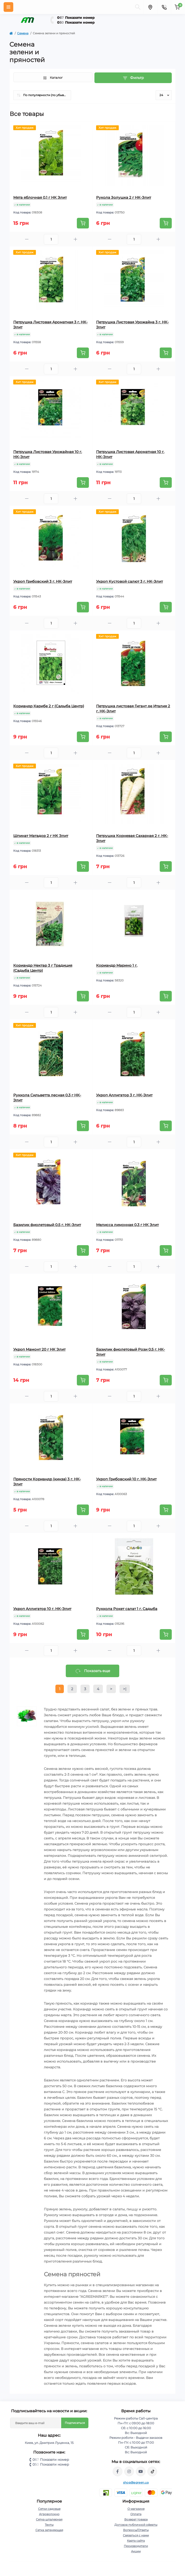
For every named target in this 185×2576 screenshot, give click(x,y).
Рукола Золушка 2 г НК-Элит (123, 197)
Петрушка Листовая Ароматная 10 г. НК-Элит (130, 454)
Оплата (135, 2514)
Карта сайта (136, 2540)
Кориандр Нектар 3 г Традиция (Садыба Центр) (42, 968)
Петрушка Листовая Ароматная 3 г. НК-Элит (50, 324)
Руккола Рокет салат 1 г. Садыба (126, 1608)
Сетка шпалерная (49, 2519)
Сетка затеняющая (49, 2530)
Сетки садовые (49, 2509)
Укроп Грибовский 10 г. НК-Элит (126, 1479)
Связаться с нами (136, 2535)
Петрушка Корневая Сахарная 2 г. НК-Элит (132, 838)
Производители (136, 2546)
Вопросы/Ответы (136, 2530)
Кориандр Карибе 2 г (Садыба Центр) (48, 706)
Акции (136, 2551)
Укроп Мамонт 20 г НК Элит (39, 1349)
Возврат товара (136, 2519)
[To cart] (83, 223)
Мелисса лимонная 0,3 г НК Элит (127, 1224)
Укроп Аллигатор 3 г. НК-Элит (124, 1095)
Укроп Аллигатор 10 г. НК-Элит (42, 1608)
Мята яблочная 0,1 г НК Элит (40, 197)
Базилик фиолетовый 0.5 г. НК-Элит (47, 1224)
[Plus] (75, 239)
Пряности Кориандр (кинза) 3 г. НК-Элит (47, 1481)
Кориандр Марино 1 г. (116, 965)
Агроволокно (49, 2514)
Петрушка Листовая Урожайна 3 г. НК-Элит (132, 324)
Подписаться (75, 2423)
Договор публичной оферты (135, 2524)
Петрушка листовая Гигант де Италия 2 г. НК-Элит (133, 708)
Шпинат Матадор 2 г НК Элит (40, 835)
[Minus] (27, 239)
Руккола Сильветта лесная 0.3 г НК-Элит (47, 1097)
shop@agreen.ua (136, 2482)
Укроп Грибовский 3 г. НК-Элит (42, 581)
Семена (22, 33)
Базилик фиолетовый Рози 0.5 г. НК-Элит (130, 1352)
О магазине (136, 2509)
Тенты (49, 2524)
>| (124, 1689)
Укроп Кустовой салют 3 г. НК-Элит (129, 581)
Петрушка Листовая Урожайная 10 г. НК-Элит (47, 454)
